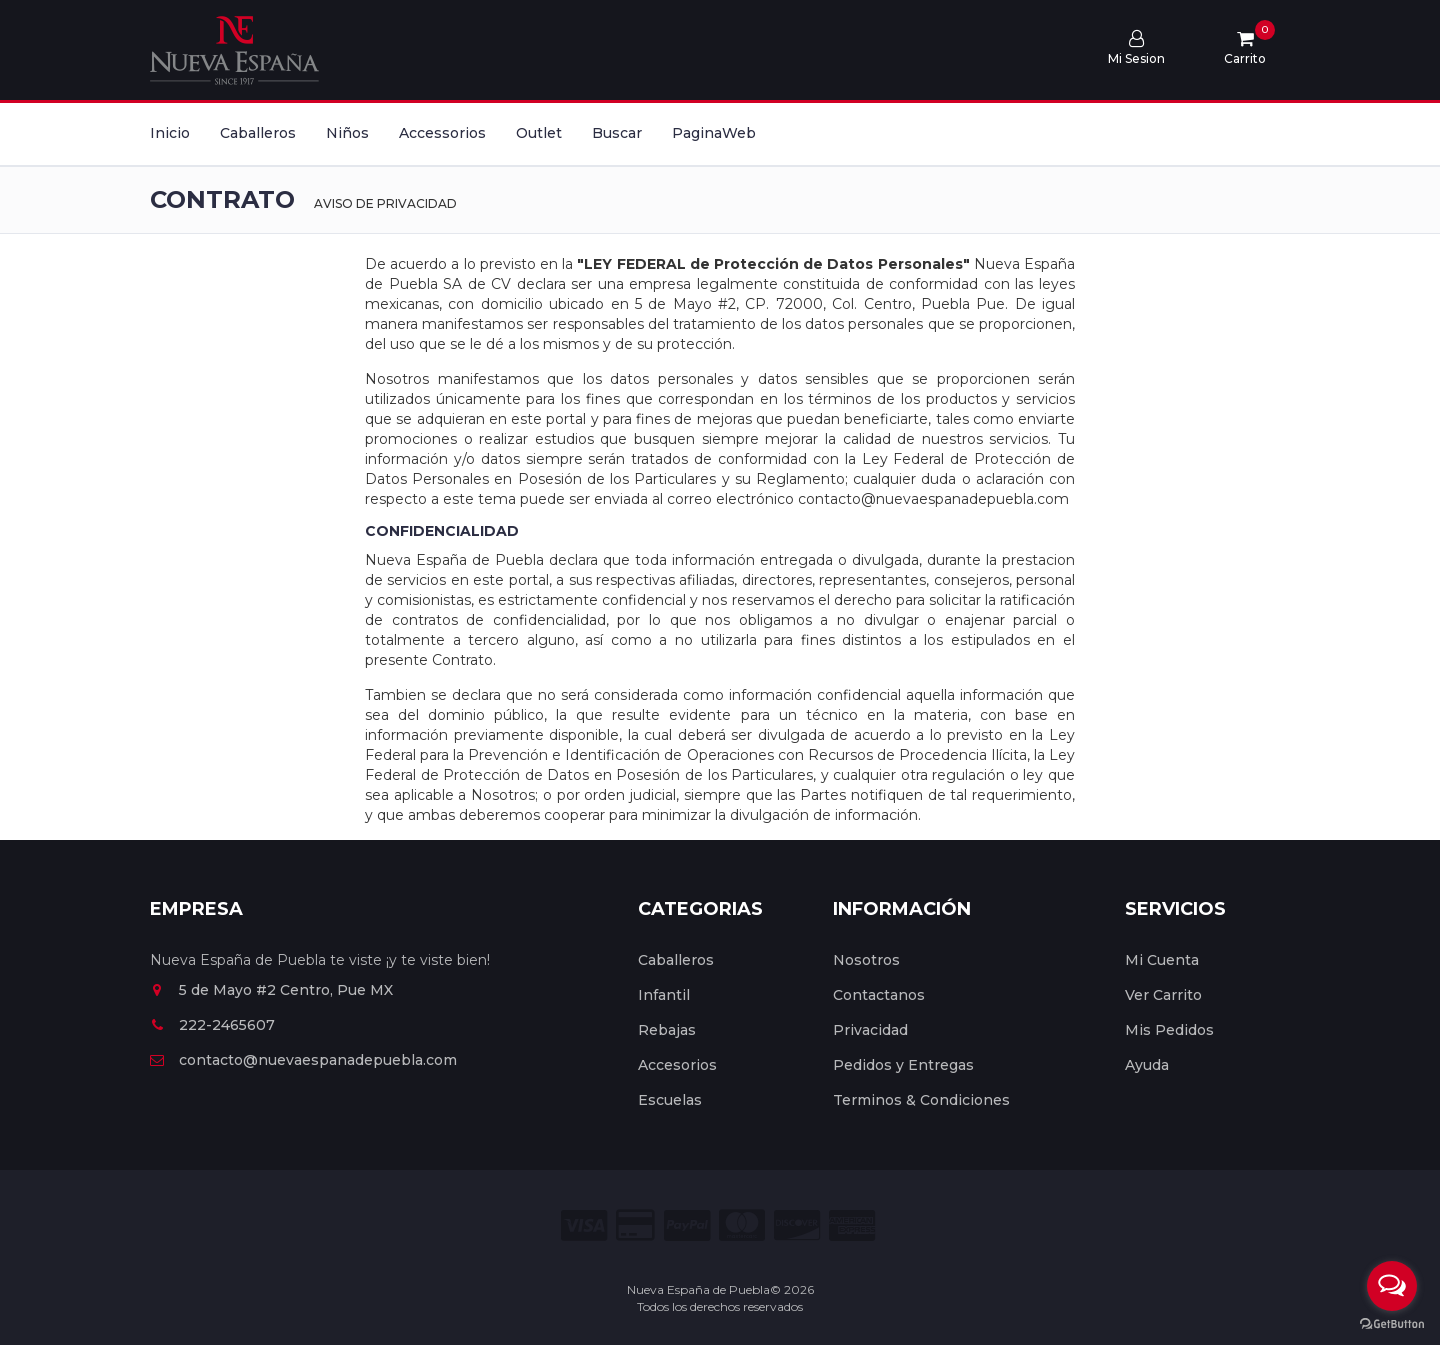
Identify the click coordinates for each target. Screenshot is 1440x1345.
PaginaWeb (714, 133)
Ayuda (1147, 1065)
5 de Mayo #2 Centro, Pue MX (271, 990)
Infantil (664, 995)
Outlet (539, 133)
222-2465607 (212, 1025)
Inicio (170, 133)
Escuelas (670, 1100)
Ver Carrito (1163, 995)
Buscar (617, 133)
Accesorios (677, 1065)
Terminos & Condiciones (921, 1100)
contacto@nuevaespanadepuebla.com (303, 1060)
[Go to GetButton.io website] (1392, 1324)
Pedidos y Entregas (903, 1065)
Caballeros (258, 133)
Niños (347, 133)
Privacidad (870, 1030)
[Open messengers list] (1392, 1286)
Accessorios (442, 133)
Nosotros (866, 960)
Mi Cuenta (1162, 960)
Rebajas (667, 1030)
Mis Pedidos (1169, 1030)
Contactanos (879, 995)
